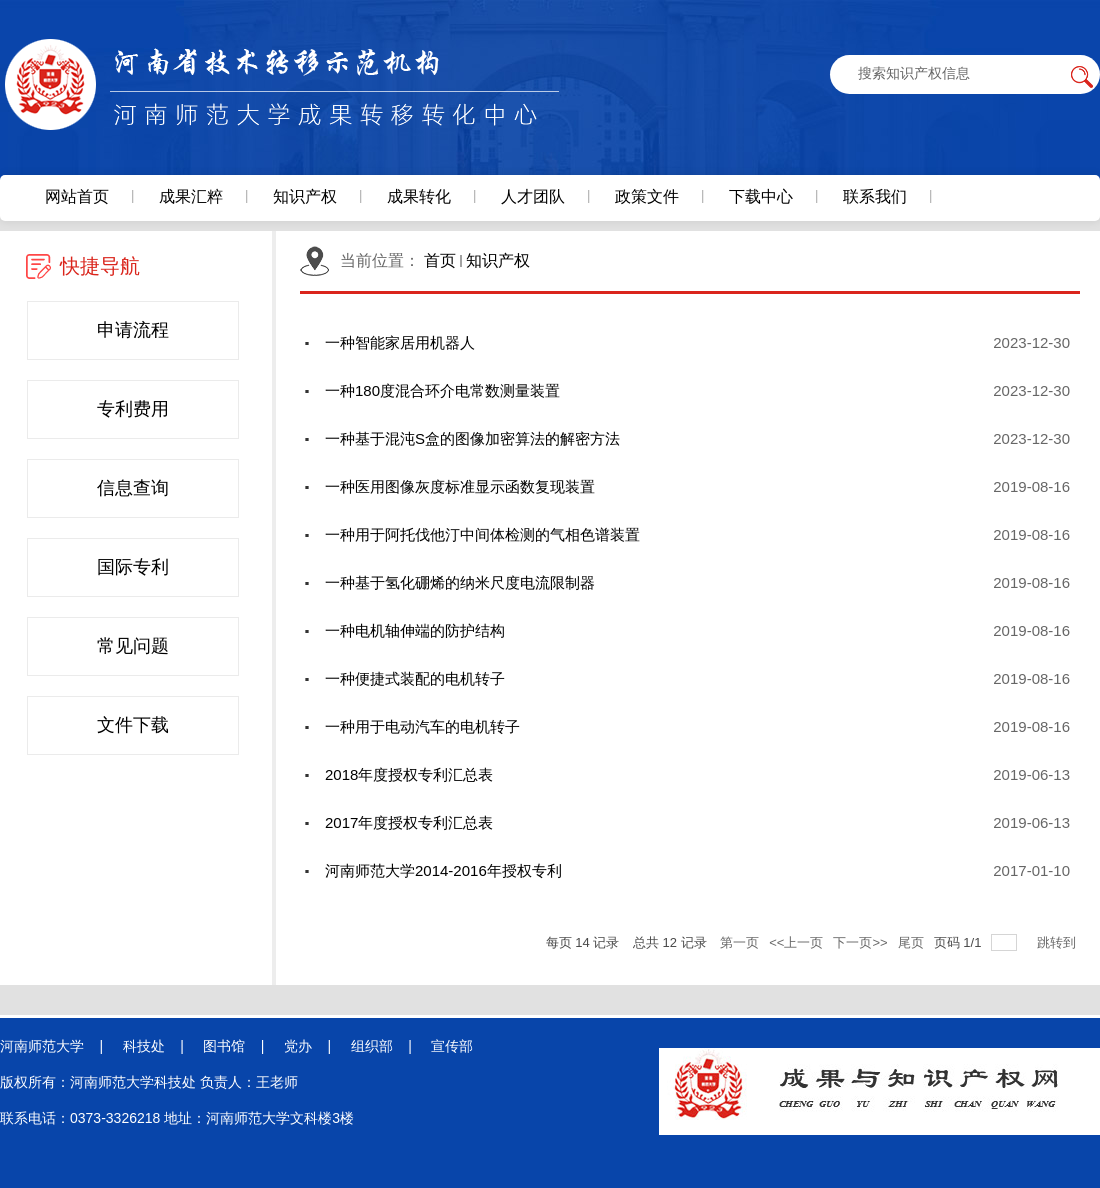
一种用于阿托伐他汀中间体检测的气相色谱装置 (482, 534)
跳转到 (1058, 942)
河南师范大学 (42, 1046)
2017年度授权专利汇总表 (409, 822)
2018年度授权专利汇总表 (409, 774)
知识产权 (498, 260)
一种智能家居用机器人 (400, 342)
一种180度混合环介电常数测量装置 (442, 390)
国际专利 (133, 567)
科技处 (144, 1046)
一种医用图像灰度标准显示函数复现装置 (460, 486)
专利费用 (133, 409)
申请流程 (133, 330)
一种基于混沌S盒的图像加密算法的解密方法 (472, 438)
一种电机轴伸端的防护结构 (415, 630)
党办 (298, 1046)
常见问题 (133, 646)
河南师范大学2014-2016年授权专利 (443, 870)
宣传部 (452, 1046)
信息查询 (133, 488)
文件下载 (133, 725)
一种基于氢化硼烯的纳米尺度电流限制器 (460, 582)
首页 (440, 260)
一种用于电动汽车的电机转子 (422, 726)
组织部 (372, 1046)
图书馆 (224, 1046)
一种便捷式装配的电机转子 (415, 678)
